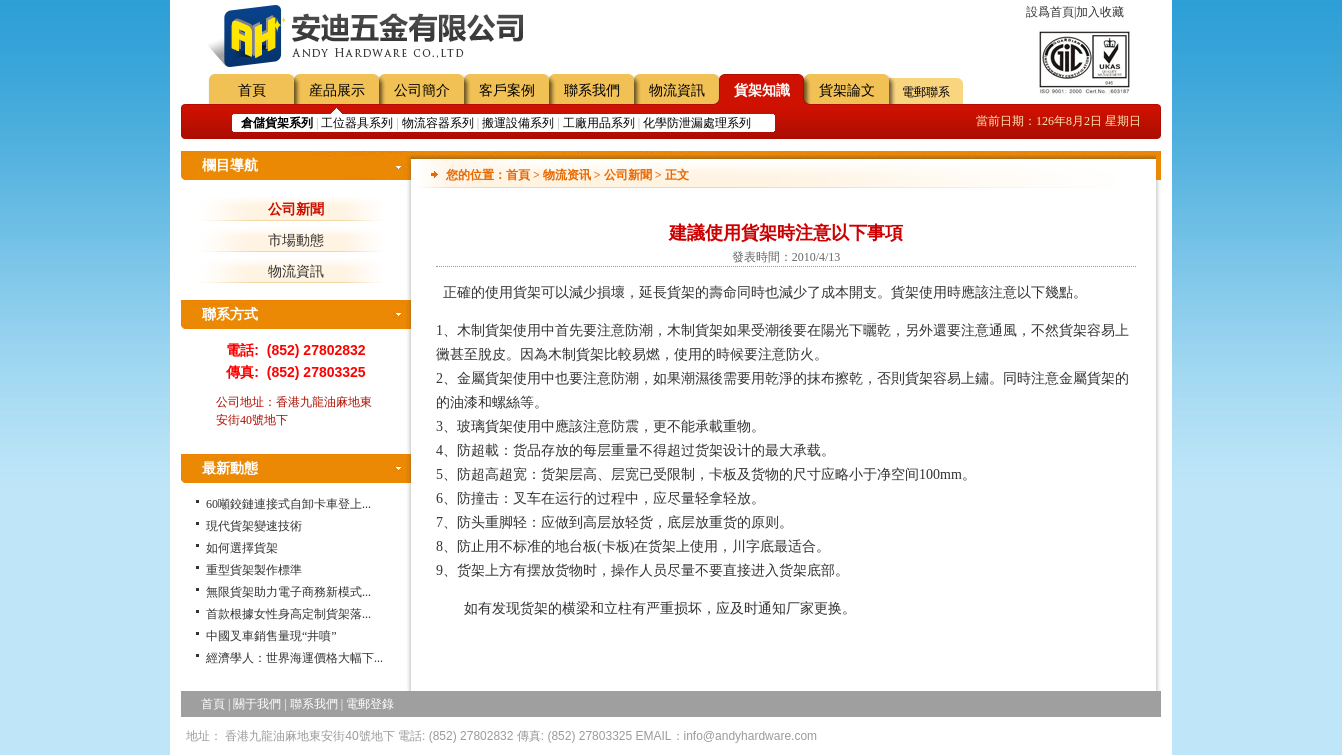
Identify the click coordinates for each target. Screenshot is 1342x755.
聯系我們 (592, 90)
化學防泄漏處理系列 (697, 123)
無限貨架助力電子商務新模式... (288, 592)
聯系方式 (230, 314)
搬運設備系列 (518, 123)
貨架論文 (847, 90)
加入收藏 (1100, 12)
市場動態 (296, 240)
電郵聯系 (926, 92)
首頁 (252, 90)
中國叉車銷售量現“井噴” (271, 636)
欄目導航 (230, 165)
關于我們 (257, 704)
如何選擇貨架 (242, 548)
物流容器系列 (438, 123)
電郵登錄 (370, 704)
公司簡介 (422, 90)
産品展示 (337, 90)
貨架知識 (762, 90)
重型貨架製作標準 (254, 570)
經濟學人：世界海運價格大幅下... (294, 658)
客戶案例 (507, 90)
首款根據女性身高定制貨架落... (288, 614)
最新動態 (230, 468)
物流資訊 (677, 90)
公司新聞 (296, 209)
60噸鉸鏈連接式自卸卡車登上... (288, 504)
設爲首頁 (1050, 12)
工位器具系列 (357, 123)
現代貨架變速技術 (254, 526)
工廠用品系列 (599, 123)
